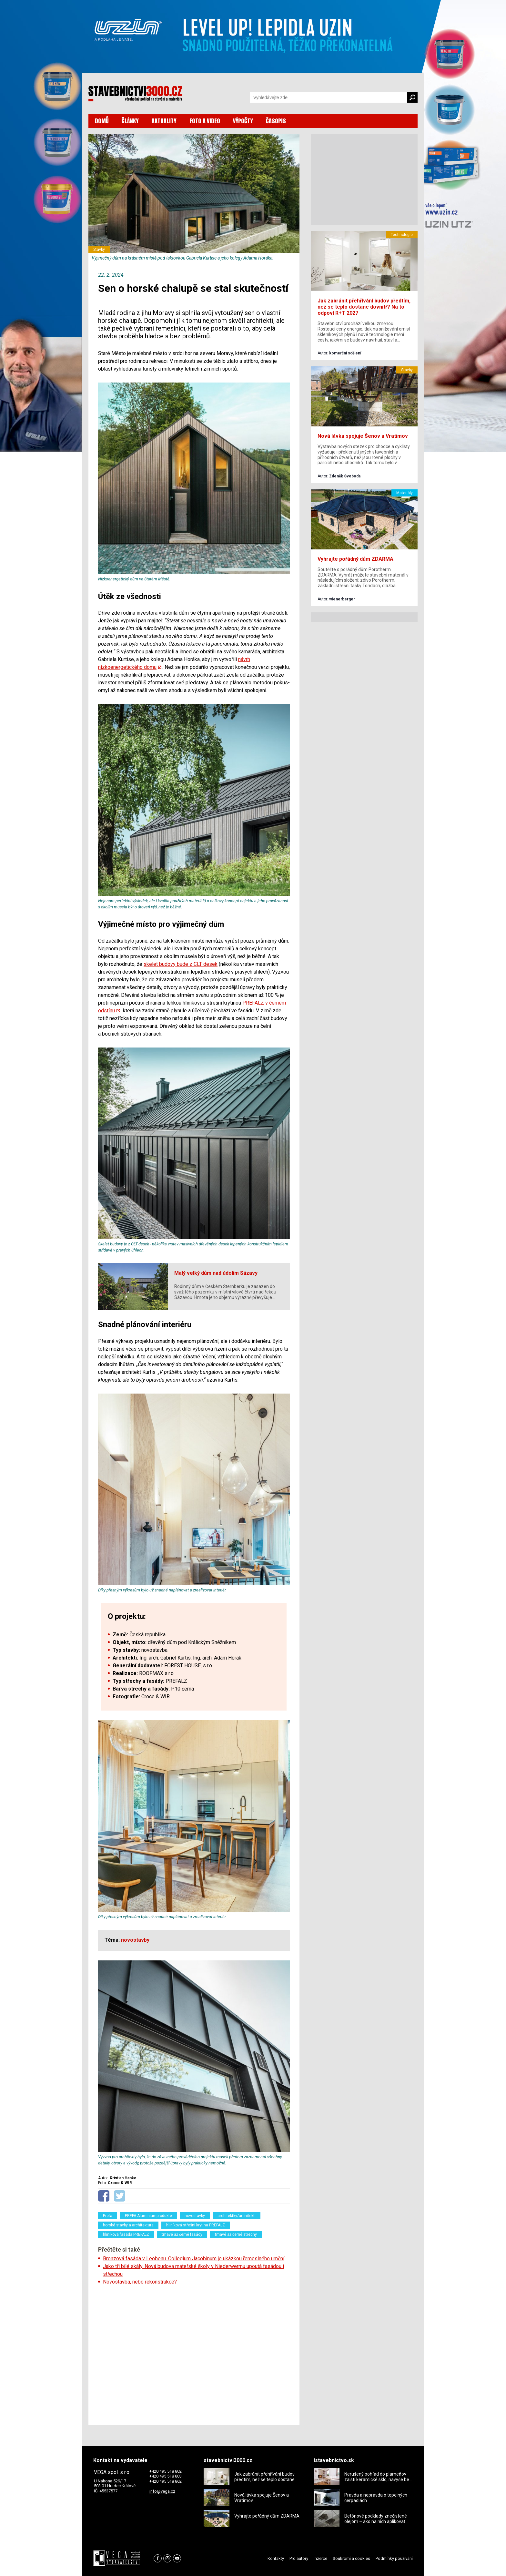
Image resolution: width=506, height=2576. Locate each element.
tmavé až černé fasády (182, 2234)
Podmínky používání (394, 2558)
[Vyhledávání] (328, 97)
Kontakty (276, 2558)
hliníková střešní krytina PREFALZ (195, 2225)
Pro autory (298, 2558)
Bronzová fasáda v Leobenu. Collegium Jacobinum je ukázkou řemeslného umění (193, 2258)
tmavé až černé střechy (236, 2234)
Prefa (107, 2215)
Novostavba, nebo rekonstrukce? (140, 2282)
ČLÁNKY (130, 121)
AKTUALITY (164, 121)
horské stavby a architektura (128, 2225)
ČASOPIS (276, 121)
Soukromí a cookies (351, 2558)
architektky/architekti (237, 2215)
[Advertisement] (194, 2352)
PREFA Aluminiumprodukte (148, 2215)
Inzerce (320, 2558)
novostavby (195, 2215)
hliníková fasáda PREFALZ (126, 2234)
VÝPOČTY (243, 121)
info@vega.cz (162, 2491)
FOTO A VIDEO (204, 121)
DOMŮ (102, 121)
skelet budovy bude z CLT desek (181, 964)
